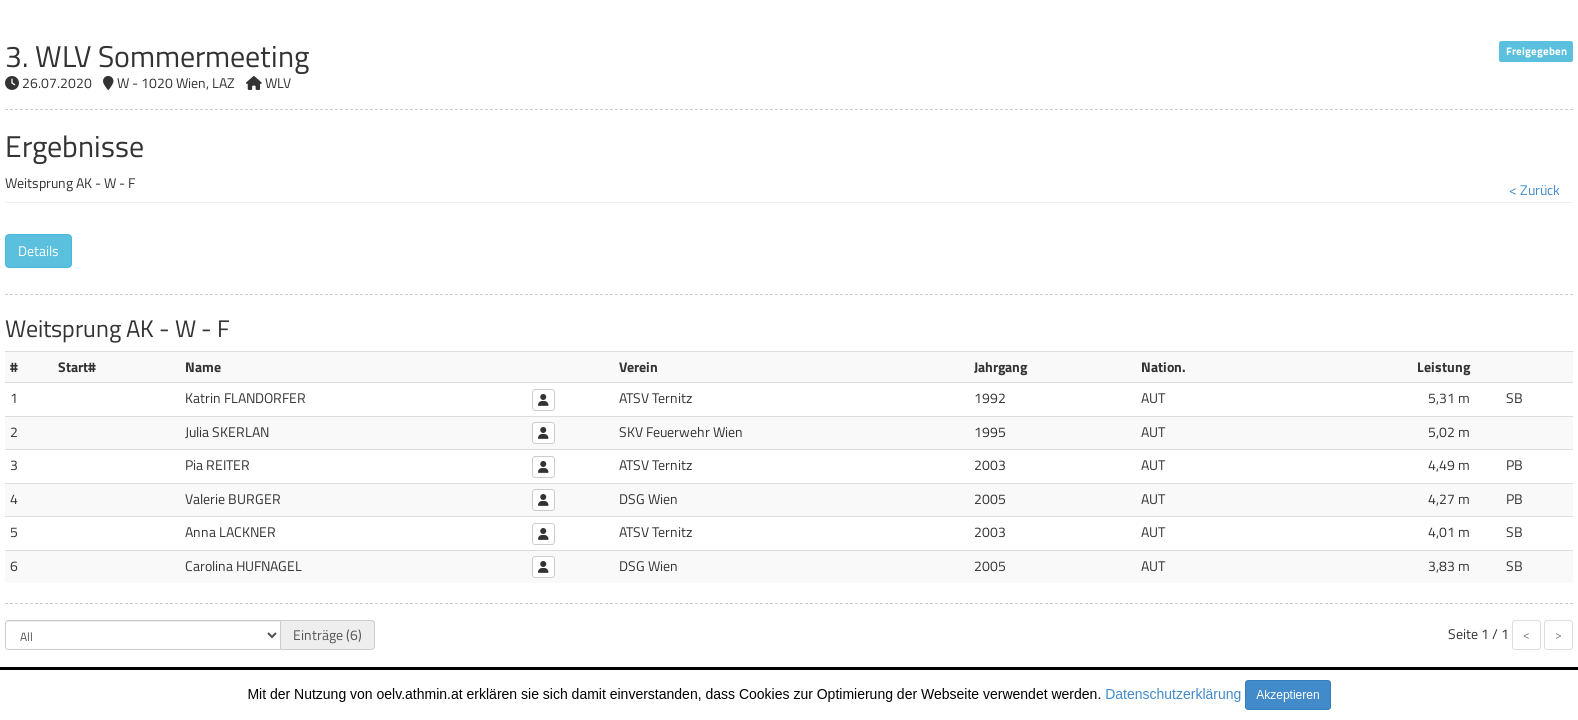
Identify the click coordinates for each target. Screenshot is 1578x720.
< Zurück (1534, 189)
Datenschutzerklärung (1173, 694)
